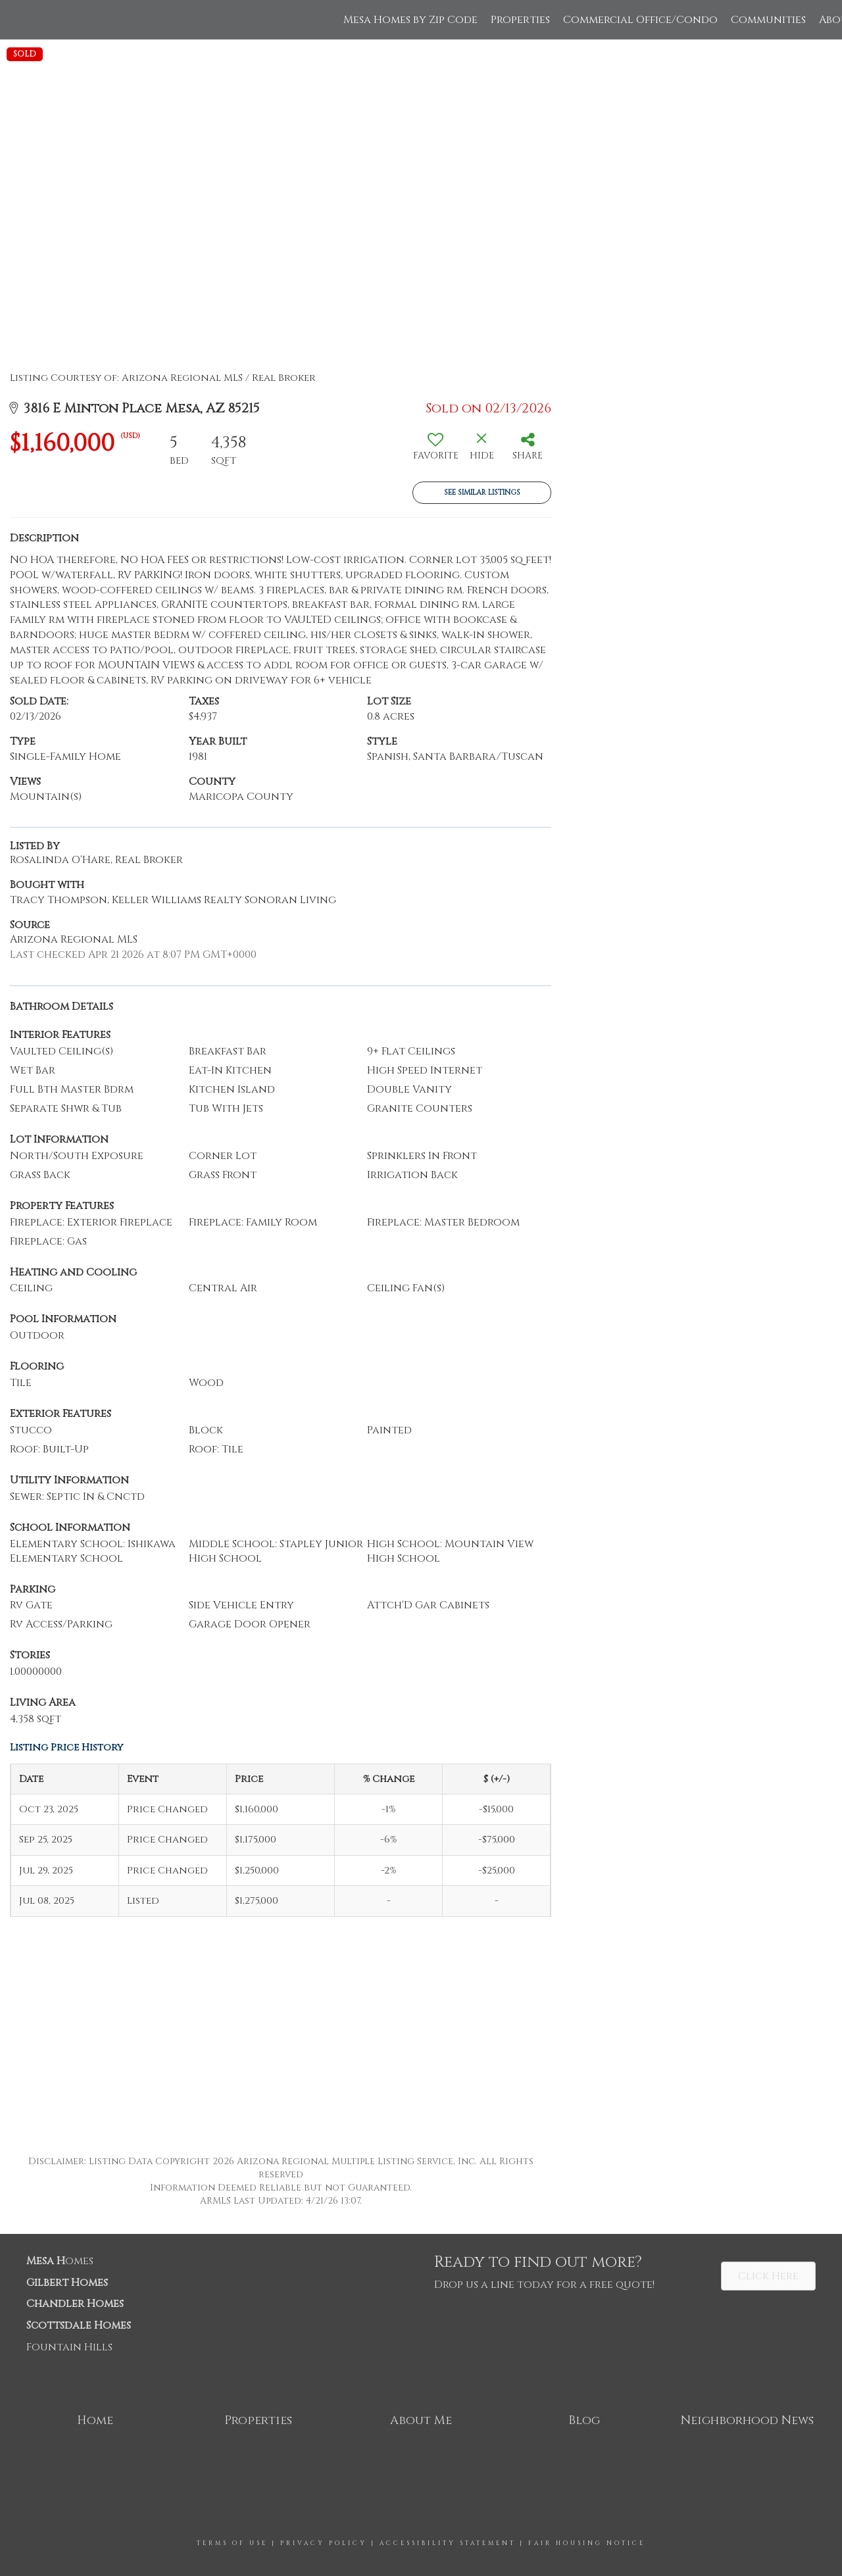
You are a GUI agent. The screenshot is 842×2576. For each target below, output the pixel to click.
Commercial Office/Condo (640, 19)
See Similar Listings (482, 492)
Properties (520, 19)
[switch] (435, 451)
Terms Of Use (232, 2543)
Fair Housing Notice (586, 2543)
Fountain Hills (69, 2347)
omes (59, 2261)
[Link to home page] (17, 19)
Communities (768, 19)
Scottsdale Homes (78, 2325)
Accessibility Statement (448, 2543)
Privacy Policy (323, 2543)
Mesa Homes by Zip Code (410, 19)
